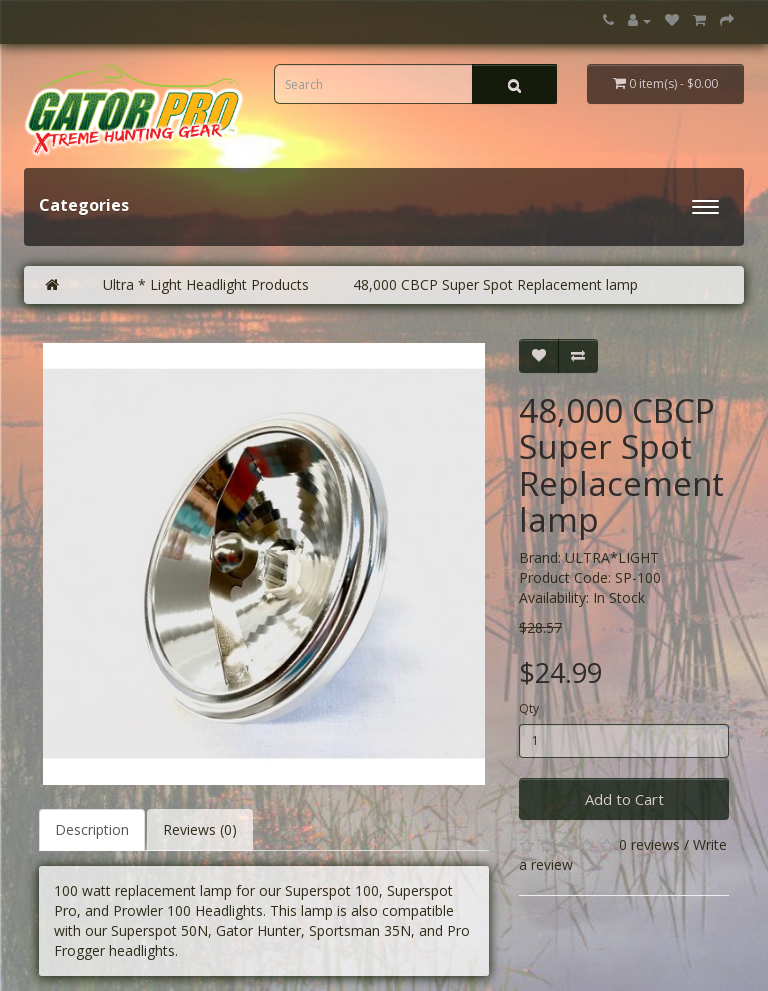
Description (92, 829)
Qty (529, 708)
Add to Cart (624, 799)
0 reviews (649, 844)
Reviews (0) (200, 829)
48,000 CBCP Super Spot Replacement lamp (495, 284)
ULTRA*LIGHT (612, 557)
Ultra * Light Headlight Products (206, 284)
